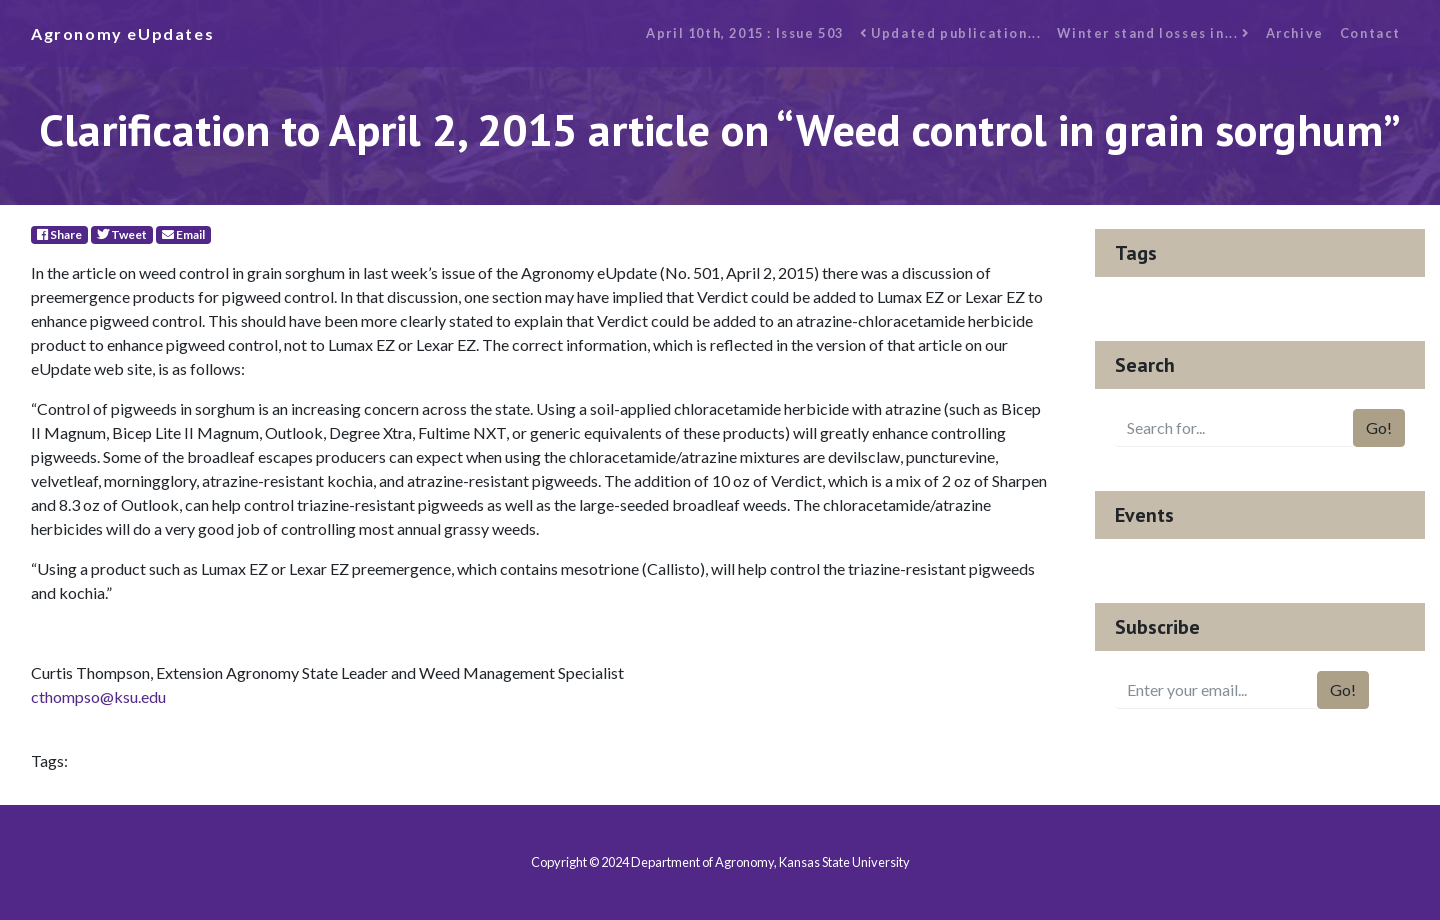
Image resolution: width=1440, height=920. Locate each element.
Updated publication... (950, 33)
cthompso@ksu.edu (98, 696)
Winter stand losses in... (1153, 33)
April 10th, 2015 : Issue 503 (745, 33)
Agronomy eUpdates (122, 33)
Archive (1295, 33)
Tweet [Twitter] (122, 234)
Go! (1379, 427)
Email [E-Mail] (183, 234)
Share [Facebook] (59, 234)
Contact (1370, 33)
